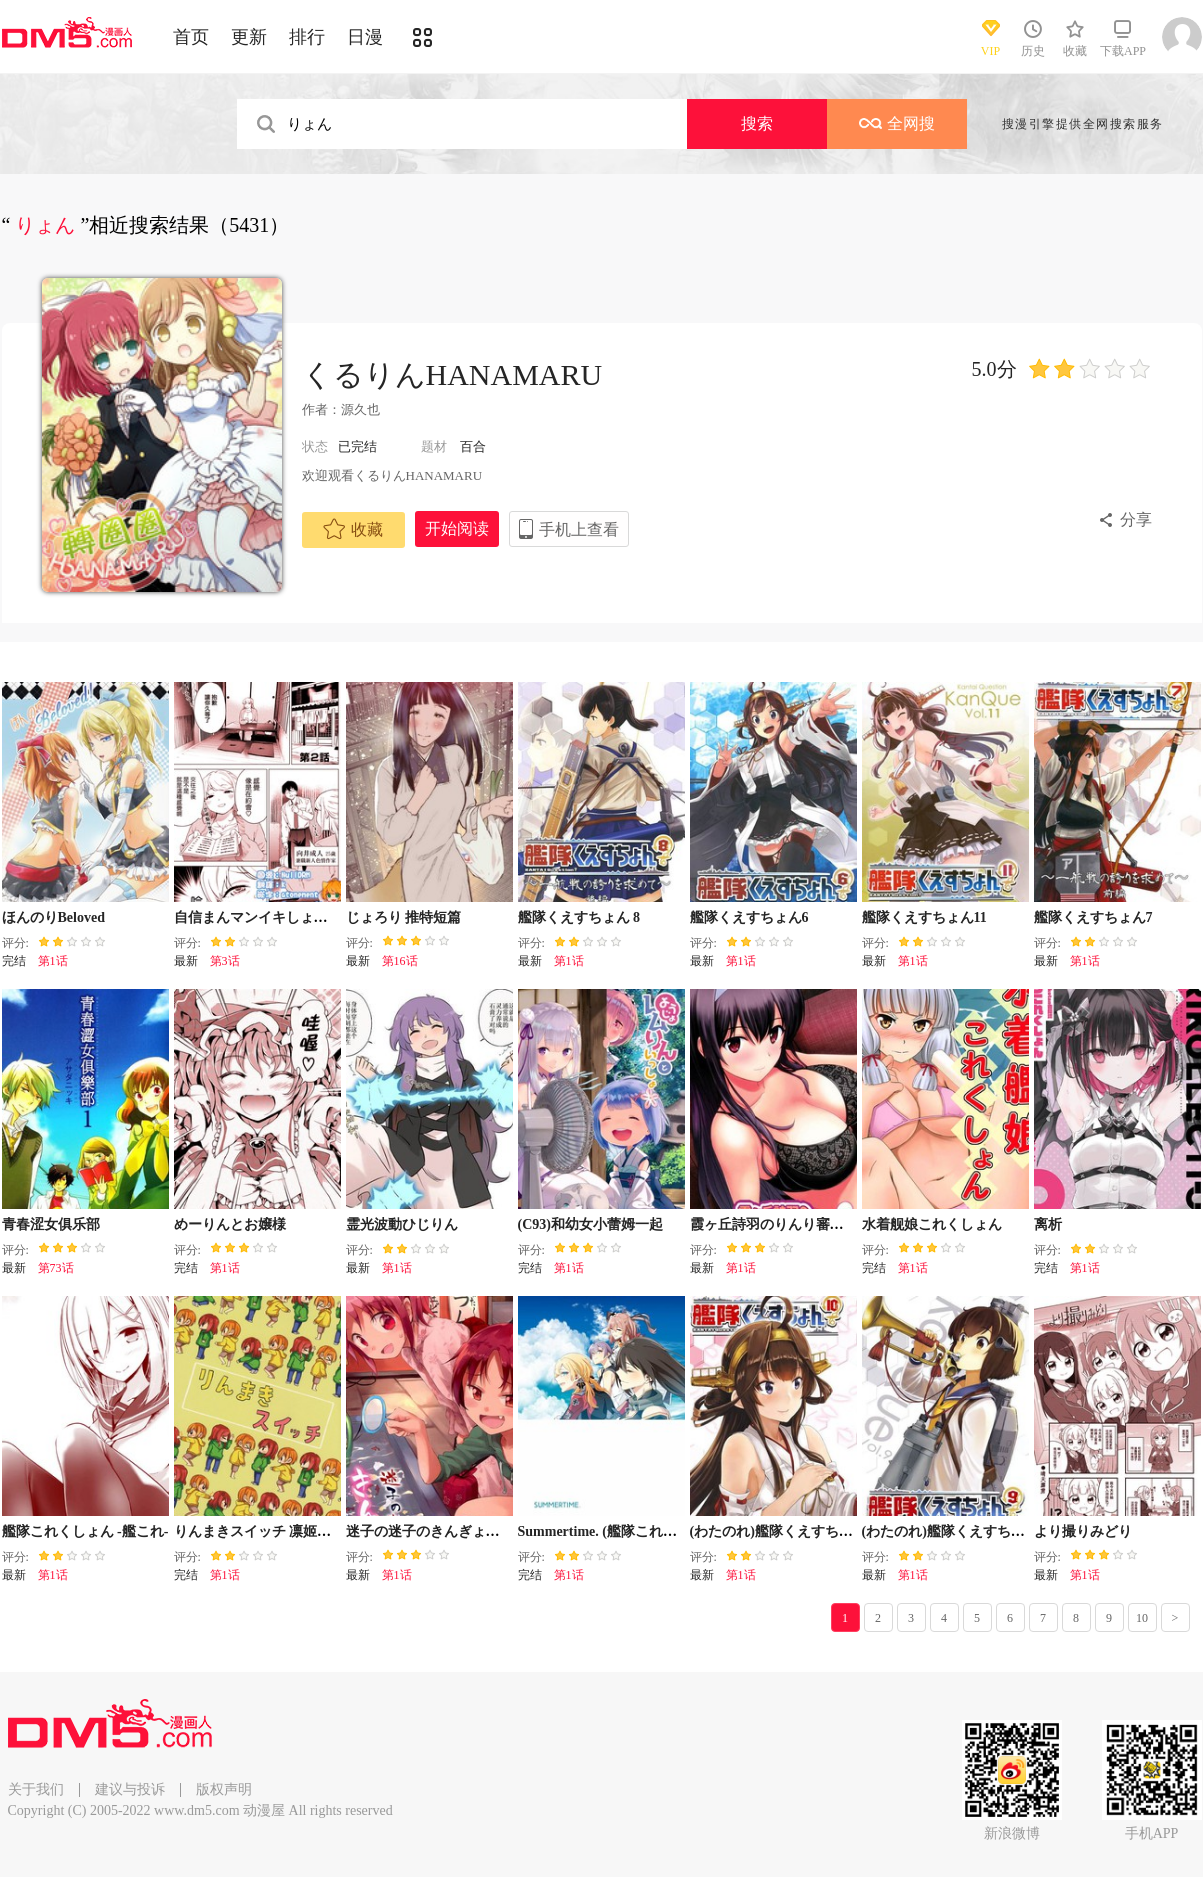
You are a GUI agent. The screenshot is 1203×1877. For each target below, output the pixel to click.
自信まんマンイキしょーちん (265, 917)
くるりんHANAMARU (452, 374)
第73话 (56, 1268)
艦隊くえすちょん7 (1093, 917)
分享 (1136, 519)
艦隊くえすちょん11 (924, 917)
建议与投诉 (130, 1789)
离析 (1048, 1224)
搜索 (757, 123)
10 (1142, 1618)
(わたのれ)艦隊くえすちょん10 (785, 1531)
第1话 (53, 961)
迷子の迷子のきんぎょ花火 (430, 1531)
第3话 (225, 961)
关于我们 (36, 1789)
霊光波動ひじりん (402, 1224)
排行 (307, 37)
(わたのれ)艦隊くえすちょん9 (954, 1531)
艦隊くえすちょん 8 (579, 917)
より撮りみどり (1083, 1531)
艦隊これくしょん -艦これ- (85, 1531)
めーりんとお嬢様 (230, 1224)
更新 (249, 37)
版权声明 (224, 1789)
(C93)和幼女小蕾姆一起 (590, 1224)
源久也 (360, 409)
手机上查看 (579, 529)
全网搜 (897, 123)
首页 (191, 37)
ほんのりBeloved (53, 917)
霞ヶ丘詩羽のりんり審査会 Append (799, 1224)
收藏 (353, 529)
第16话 (400, 961)
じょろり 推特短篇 (404, 917)
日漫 (365, 37)
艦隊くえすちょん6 (749, 917)
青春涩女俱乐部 (51, 1224)
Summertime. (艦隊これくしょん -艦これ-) (648, 1531)
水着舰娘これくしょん (932, 1224)
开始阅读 (457, 528)
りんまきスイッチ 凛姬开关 (260, 1531)
